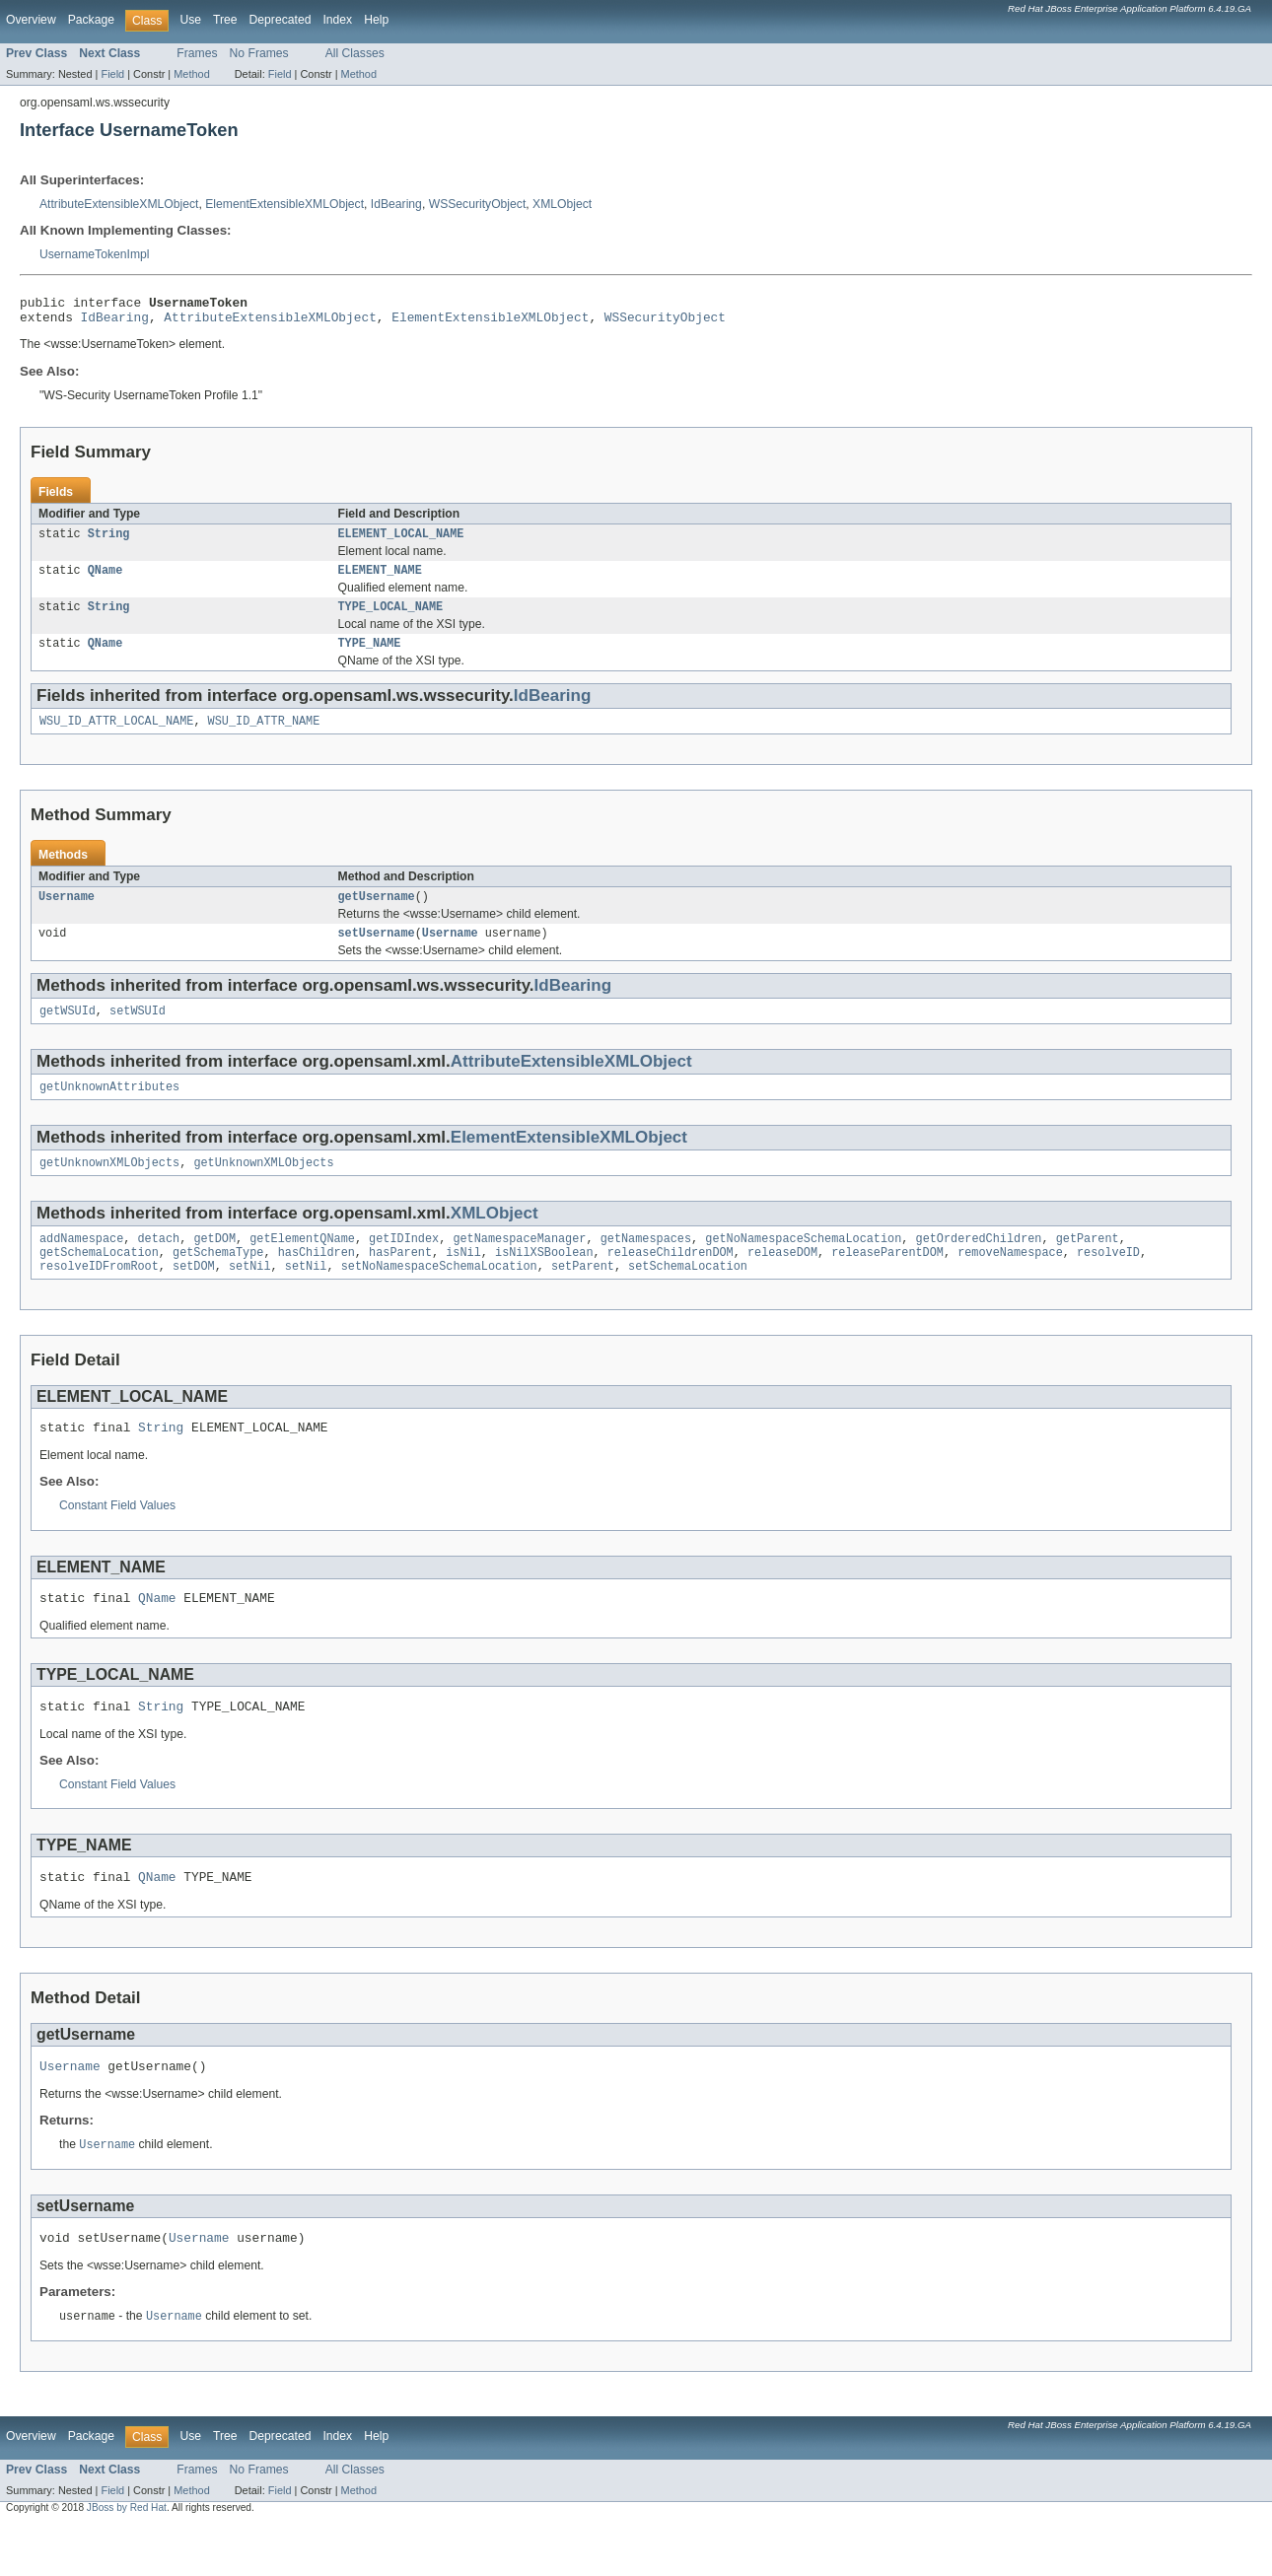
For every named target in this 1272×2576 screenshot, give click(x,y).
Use (190, 20)
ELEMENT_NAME (380, 580)
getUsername (376, 914)
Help (376, 20)
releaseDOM (782, 1281)
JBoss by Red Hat (127, 2558)
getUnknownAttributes (109, 1110)
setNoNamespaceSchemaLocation (439, 1297)
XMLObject (562, 204)
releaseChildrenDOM (670, 1281)
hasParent (400, 1281)
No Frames (259, 53)
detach (159, 1266)
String (109, 541)
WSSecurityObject (478, 204)
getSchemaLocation (99, 1281)
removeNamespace (1010, 1281)
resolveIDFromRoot (99, 1297)
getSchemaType (218, 1281)
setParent (582, 1297)
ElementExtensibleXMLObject (284, 204)
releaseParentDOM (887, 1281)
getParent (1087, 1266)
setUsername (376, 952)
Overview (31, 20)
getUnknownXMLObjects (109, 1188)
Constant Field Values (117, 1540)
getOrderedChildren (978, 1266)
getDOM (214, 1266)
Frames (197, 53)
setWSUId (137, 1032)
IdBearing (396, 204)
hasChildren (316, 1281)
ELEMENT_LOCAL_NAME (401, 541)
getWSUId (67, 1032)
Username (66, 914)
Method (191, 74)
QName (105, 580)
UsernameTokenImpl (94, 254)
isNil (463, 1281)
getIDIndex (404, 1266)
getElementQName (302, 1266)
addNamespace (81, 1266)
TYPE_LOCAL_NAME (391, 618)
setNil (250, 1297)
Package (91, 20)
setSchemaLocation (687, 1297)
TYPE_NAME (369, 656)
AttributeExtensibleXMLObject (119, 204)
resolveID (1108, 1281)
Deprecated (280, 20)
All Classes (355, 53)
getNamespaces (646, 1266)
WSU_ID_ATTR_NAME (264, 736)
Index (337, 20)
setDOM (194, 1297)
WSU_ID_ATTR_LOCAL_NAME (116, 736)
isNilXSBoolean (544, 1281)
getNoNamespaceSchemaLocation (803, 1266)
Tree (225, 20)
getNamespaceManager (519, 1266)
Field (112, 74)
